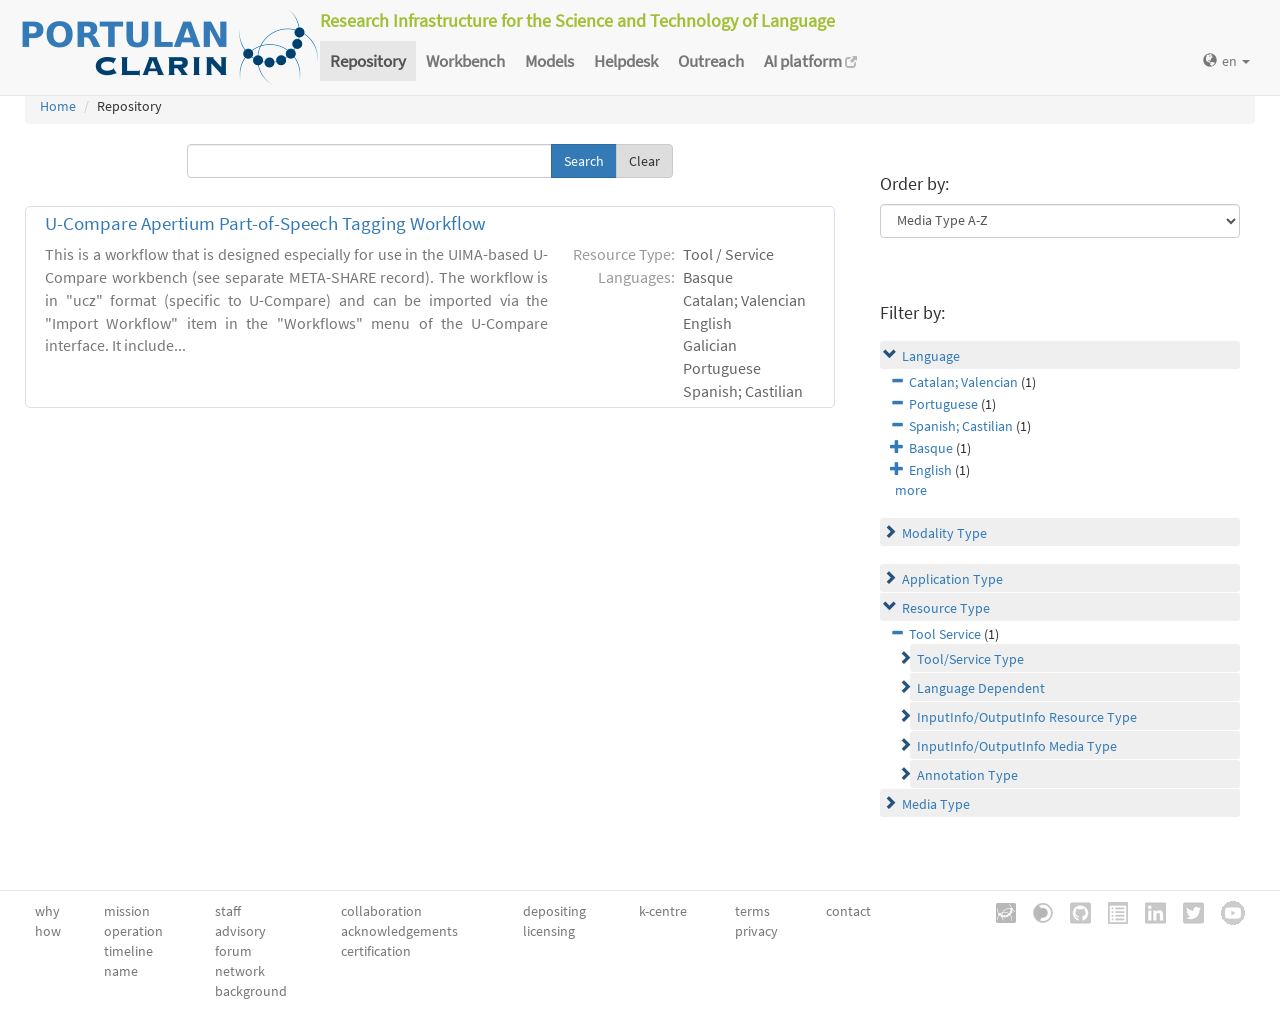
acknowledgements (399, 931)
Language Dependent (981, 688)
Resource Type (946, 608)
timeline (128, 951)
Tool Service (945, 634)
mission (127, 911)
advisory (240, 931)
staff (228, 911)
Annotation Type (967, 775)
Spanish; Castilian (961, 426)
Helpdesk (626, 61)
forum (233, 951)
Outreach (711, 61)
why (47, 911)
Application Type (952, 579)
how (48, 931)
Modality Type (944, 533)
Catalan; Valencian (963, 382)
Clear (644, 161)
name (121, 971)
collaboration (381, 911)
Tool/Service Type (970, 659)
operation (133, 931)
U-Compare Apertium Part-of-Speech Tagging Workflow (265, 223)
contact (848, 911)
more (911, 490)
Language (931, 356)
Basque (931, 448)
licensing (549, 931)
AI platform (810, 61)
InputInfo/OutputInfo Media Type (1017, 746)
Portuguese (943, 404)
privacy (756, 931)
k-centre (663, 911)
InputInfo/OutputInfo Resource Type (1027, 717)
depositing (554, 911)
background (251, 991)
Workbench (465, 61)
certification (376, 951)
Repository (368, 61)
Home (58, 106)
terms (752, 911)
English (930, 470)
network (240, 971)
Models (549, 61)
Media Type (936, 804)
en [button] (1226, 61)
